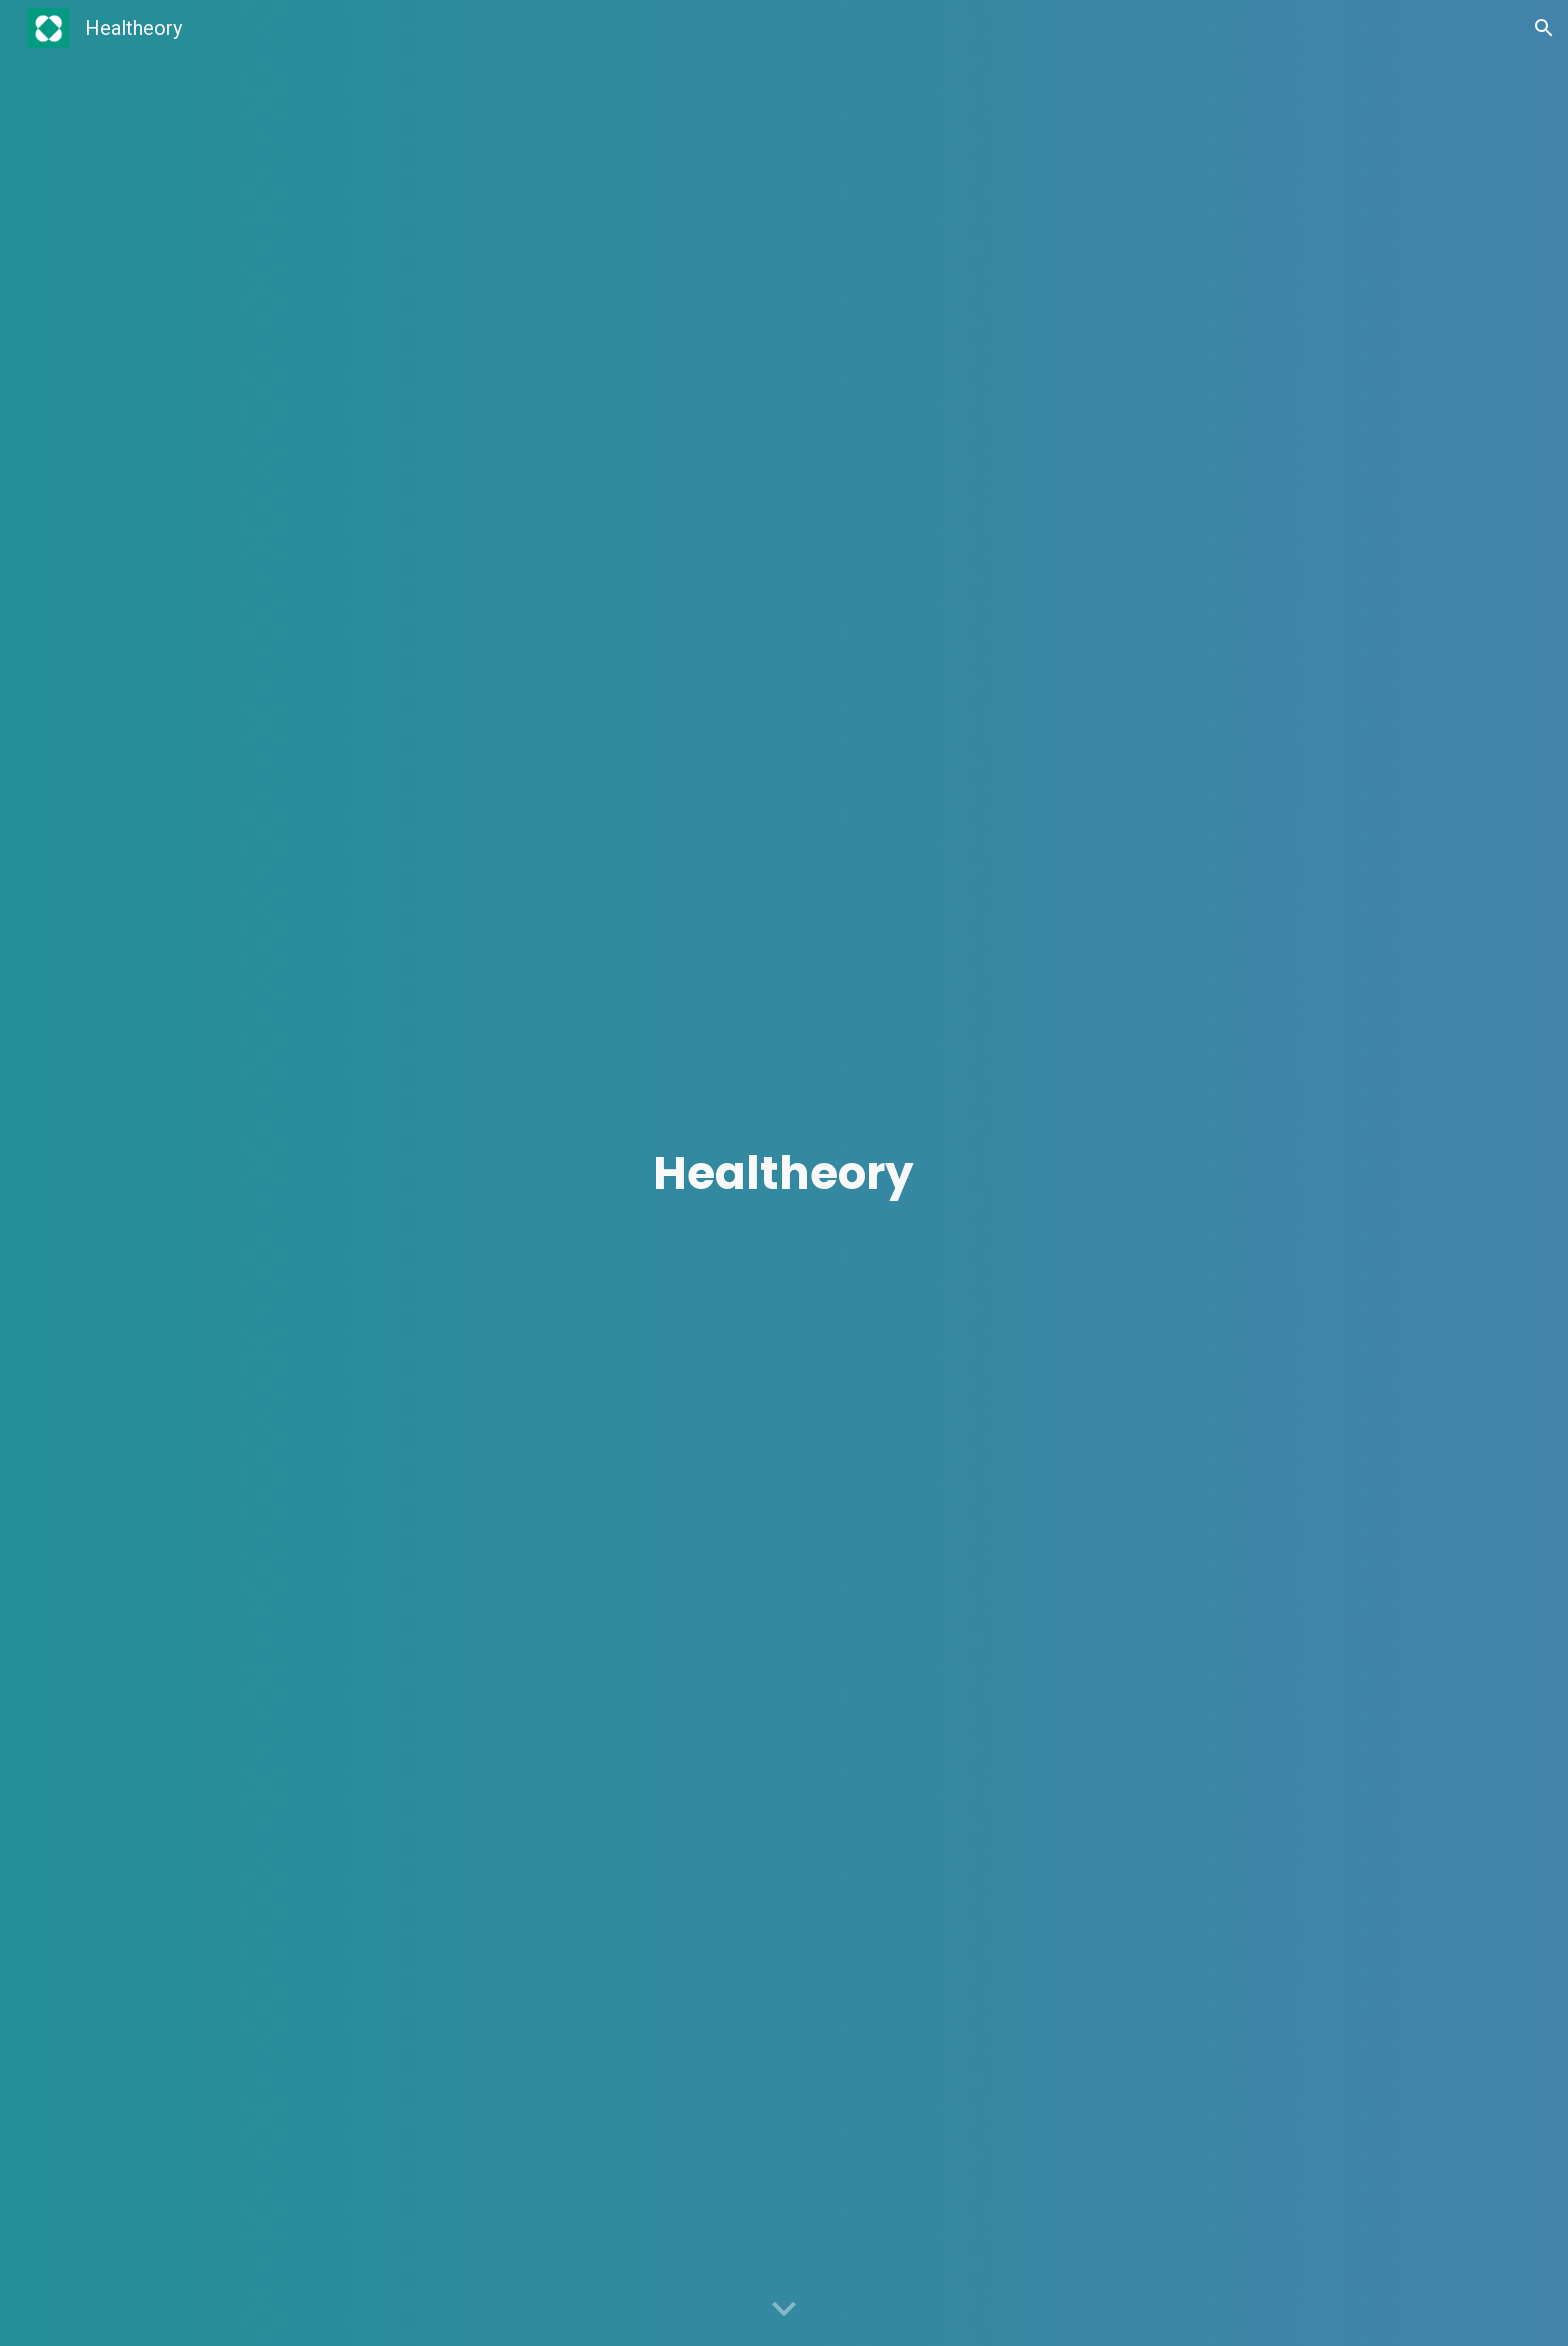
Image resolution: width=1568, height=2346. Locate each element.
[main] (783, 1173)
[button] (1544, 28)
